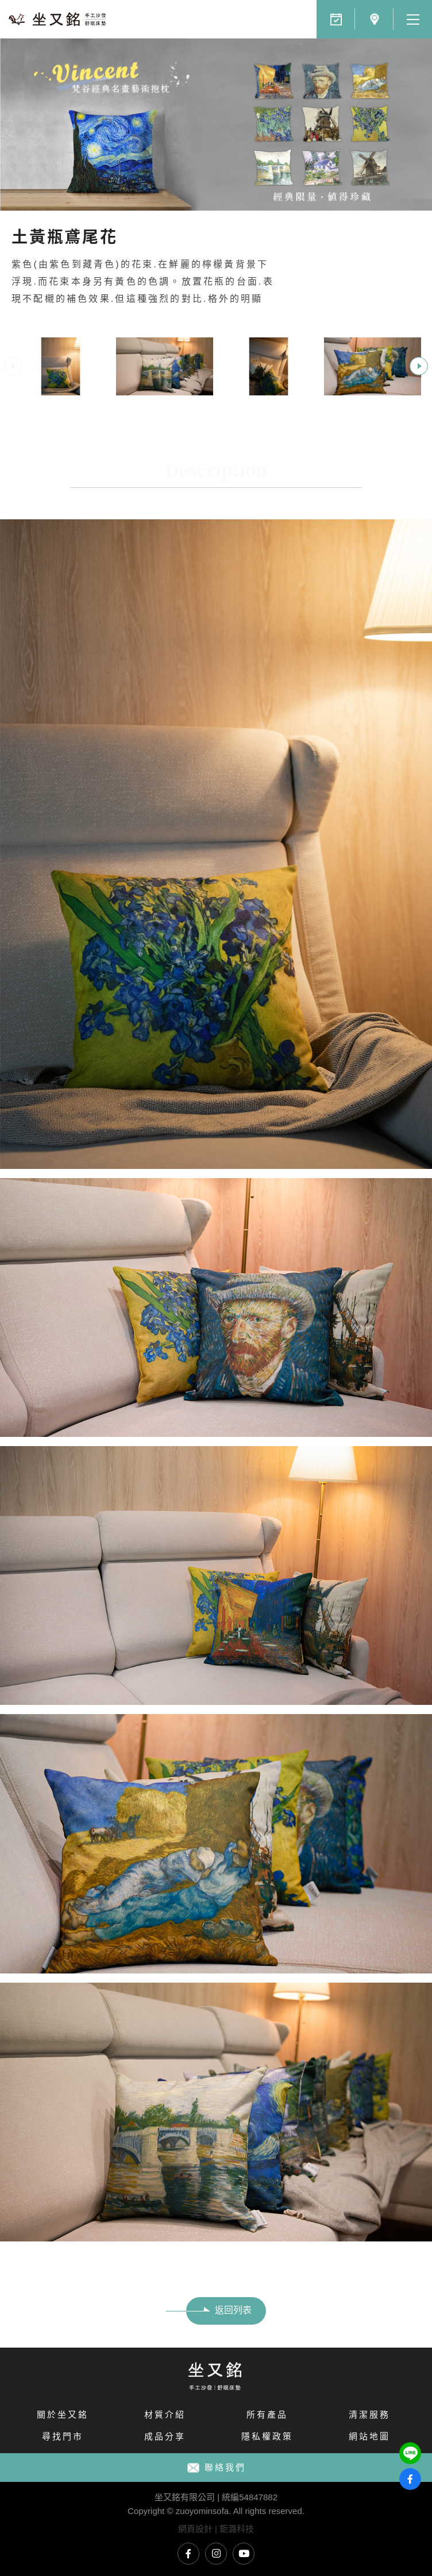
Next (419, 366)
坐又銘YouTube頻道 (243, 2554)
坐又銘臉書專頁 (188, 2554)
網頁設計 (195, 2529)
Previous (13, 366)
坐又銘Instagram (216, 2554)
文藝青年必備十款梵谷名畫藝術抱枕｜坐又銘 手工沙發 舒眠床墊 (57, 19)
